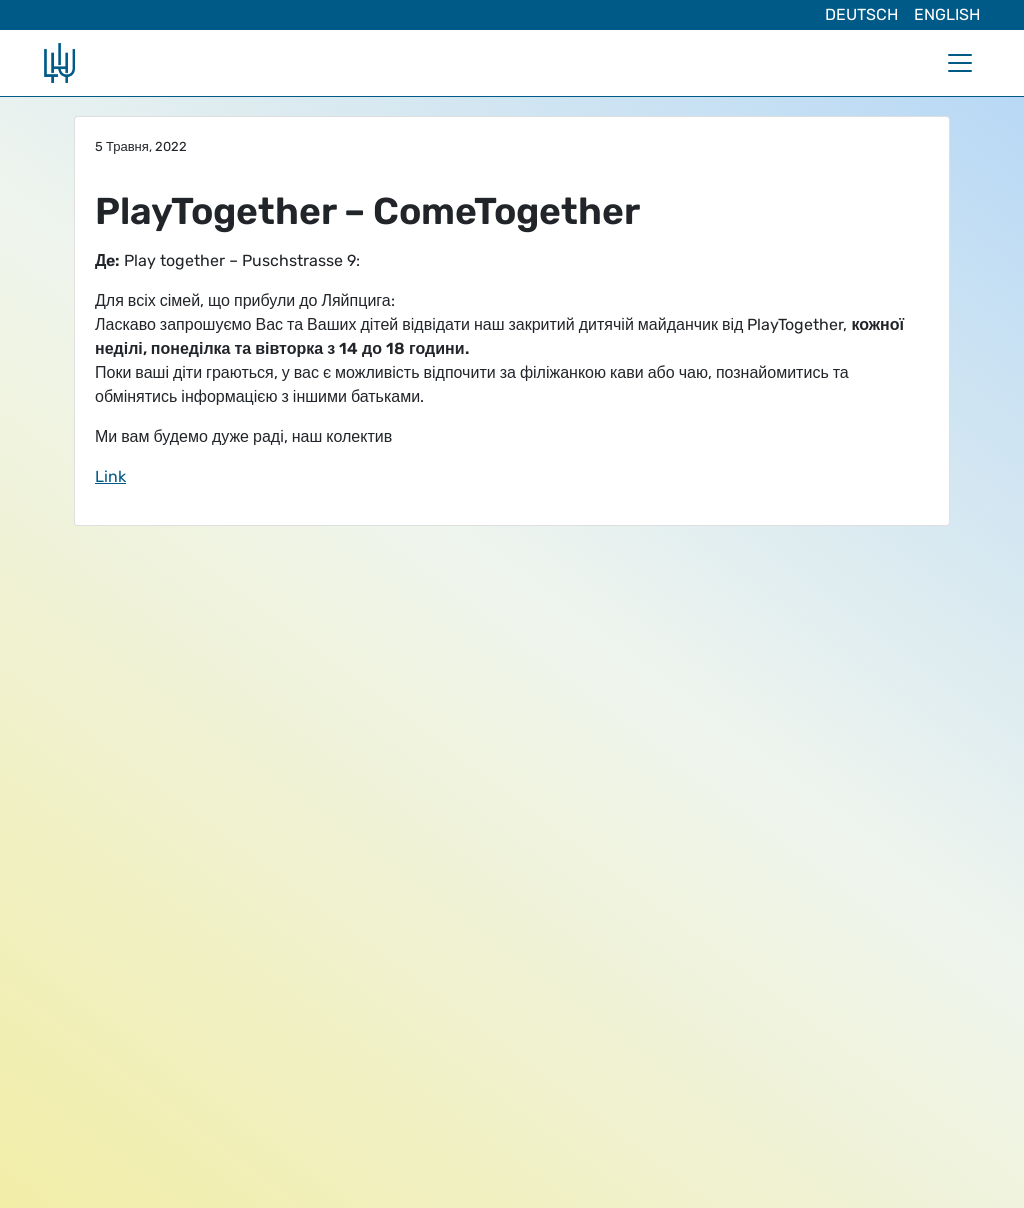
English (947, 14)
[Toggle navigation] (960, 63)
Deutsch (861, 14)
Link (110, 476)
